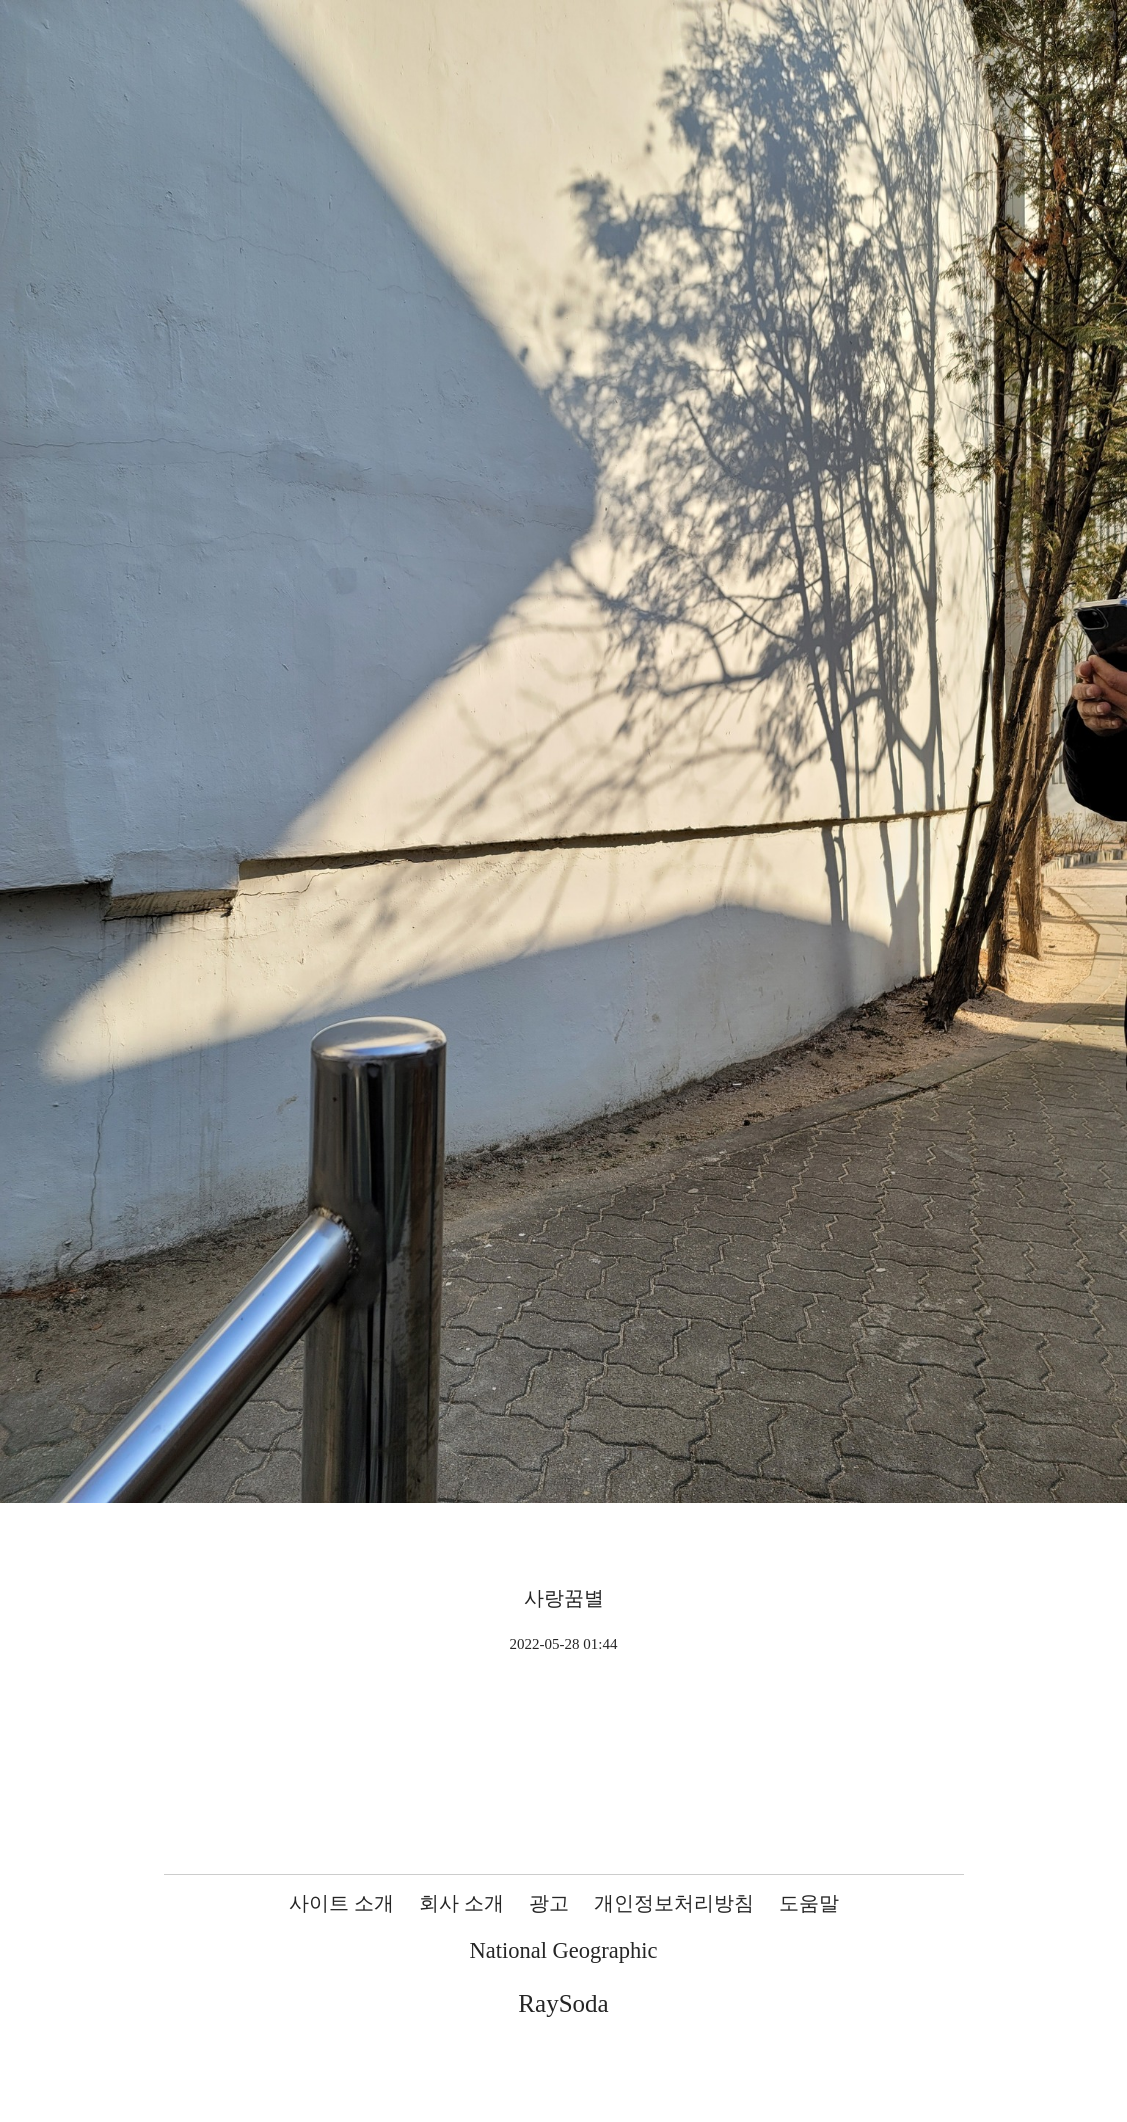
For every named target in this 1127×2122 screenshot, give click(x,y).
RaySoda (563, 2003)
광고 (549, 1903)
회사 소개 (461, 1903)
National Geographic (563, 1950)
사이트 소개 (341, 1903)
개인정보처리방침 (674, 1903)
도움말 (809, 1903)
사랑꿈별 (564, 1598)
